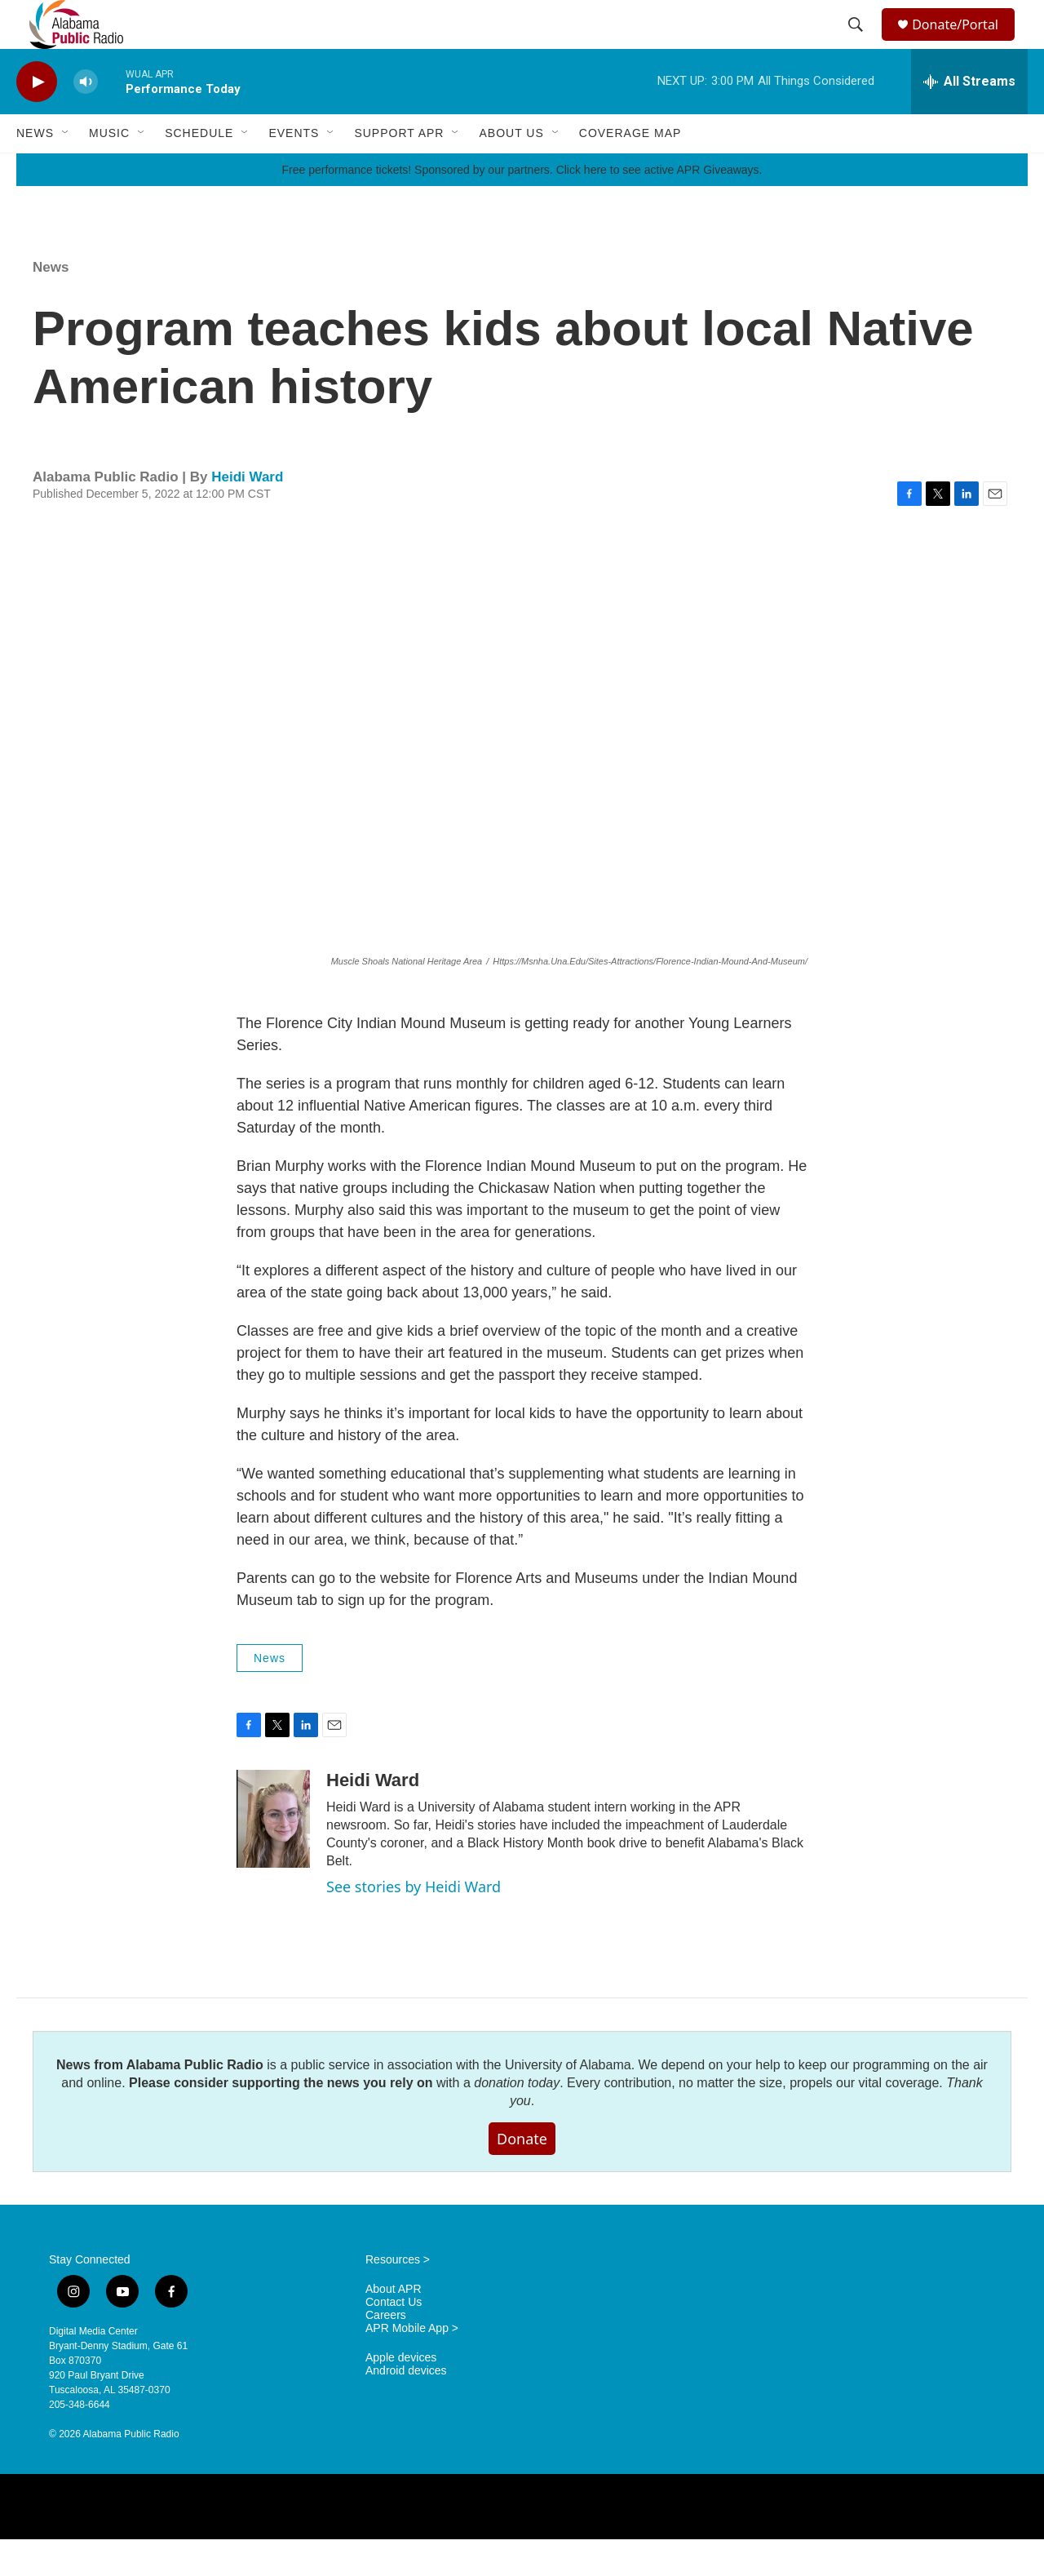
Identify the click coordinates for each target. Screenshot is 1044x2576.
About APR (393, 2326)
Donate (522, 2175)
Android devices (406, 2407)
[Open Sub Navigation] (66, 169)
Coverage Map (630, 169)
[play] (37, 118)
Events (293, 169)
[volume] (86, 118)
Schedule (199, 169)
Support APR (399, 169)
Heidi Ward (247, 513)
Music (109, 169)
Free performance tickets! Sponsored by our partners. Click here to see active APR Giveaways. (521, 206)
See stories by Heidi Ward (413, 1923)
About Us (511, 169)
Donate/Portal (962, 42)
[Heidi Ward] (273, 1855)
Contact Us (393, 2339)
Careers (385, 2352)
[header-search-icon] (858, 43)
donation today (517, 2119)
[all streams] (969, 118)
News (35, 169)
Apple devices (400, 2394)
